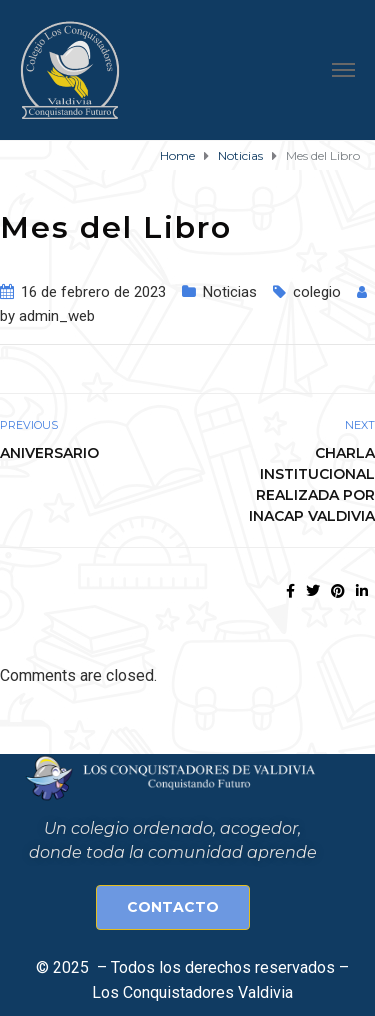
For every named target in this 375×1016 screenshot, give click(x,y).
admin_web (57, 316)
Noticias (230, 292)
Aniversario (49, 453)
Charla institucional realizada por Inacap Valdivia (312, 484)
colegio (317, 292)
